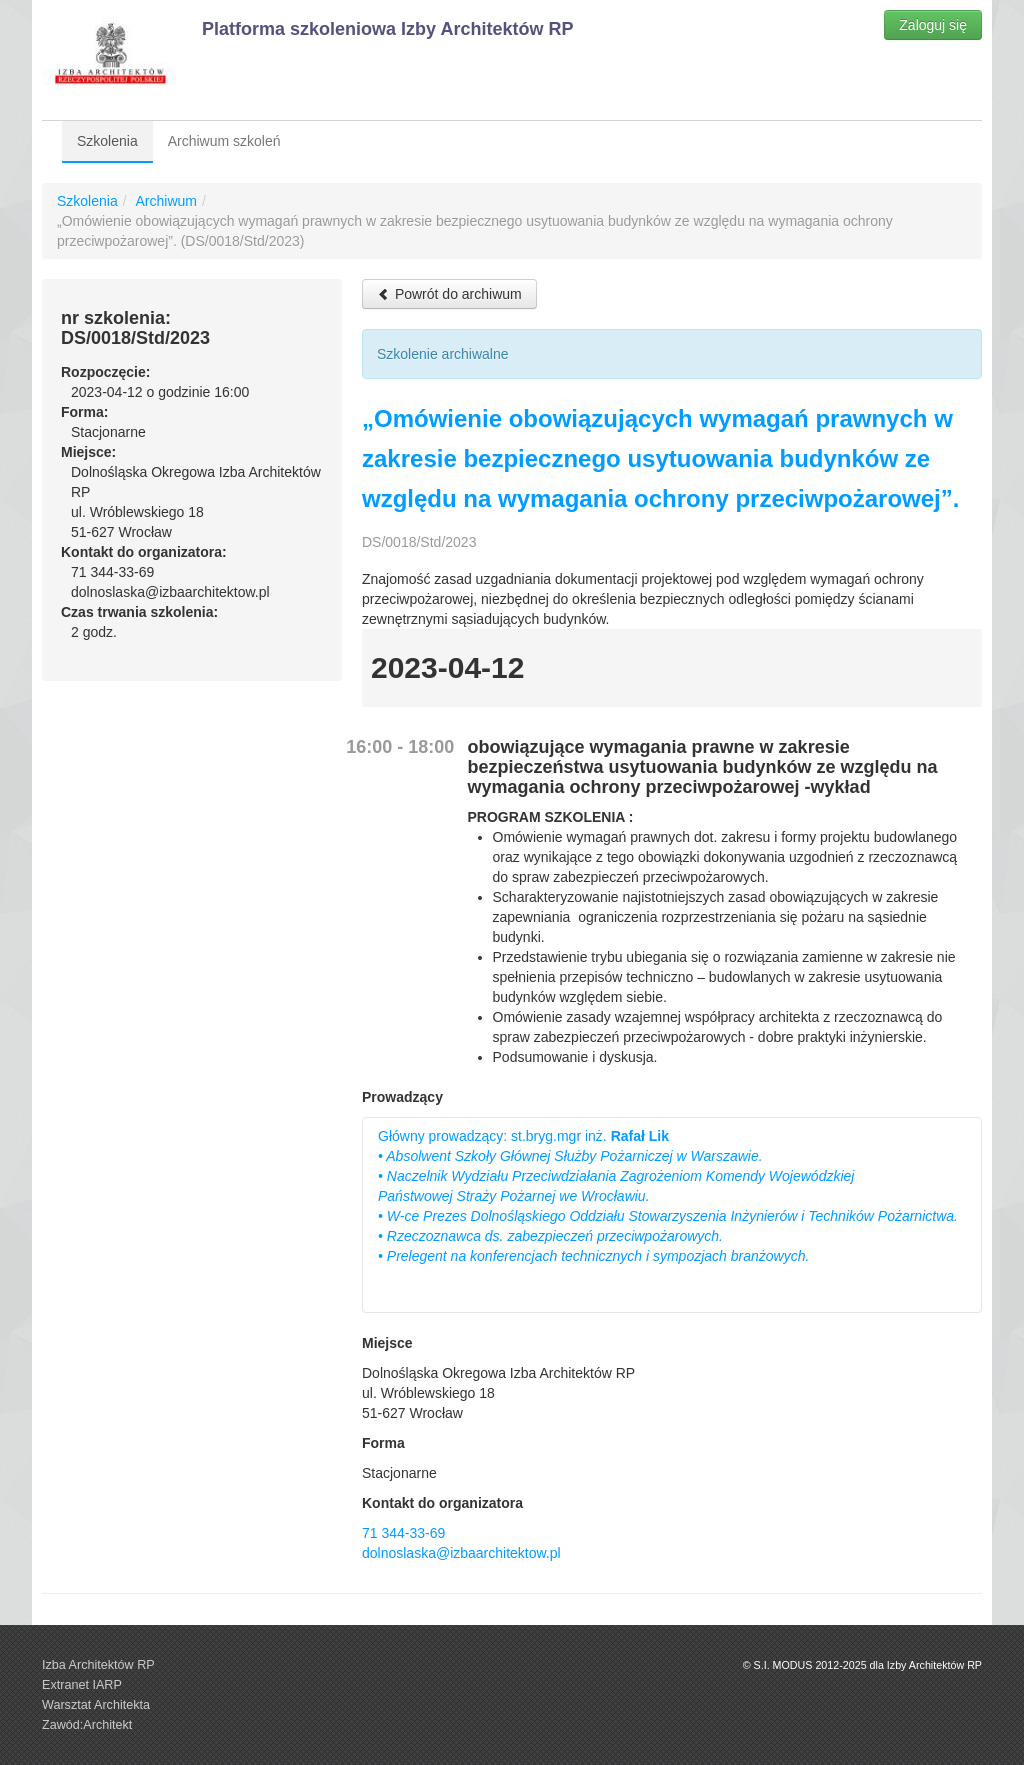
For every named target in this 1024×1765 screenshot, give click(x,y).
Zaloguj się (933, 25)
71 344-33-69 (403, 1533)
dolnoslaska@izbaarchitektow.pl (461, 1553)
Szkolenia (107, 141)
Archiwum (165, 201)
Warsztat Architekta (96, 1705)
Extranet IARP (82, 1685)
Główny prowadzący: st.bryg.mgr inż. (668, 1196)
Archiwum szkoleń (224, 141)
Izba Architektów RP (98, 1665)
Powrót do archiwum (449, 294)
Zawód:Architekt (87, 1725)
